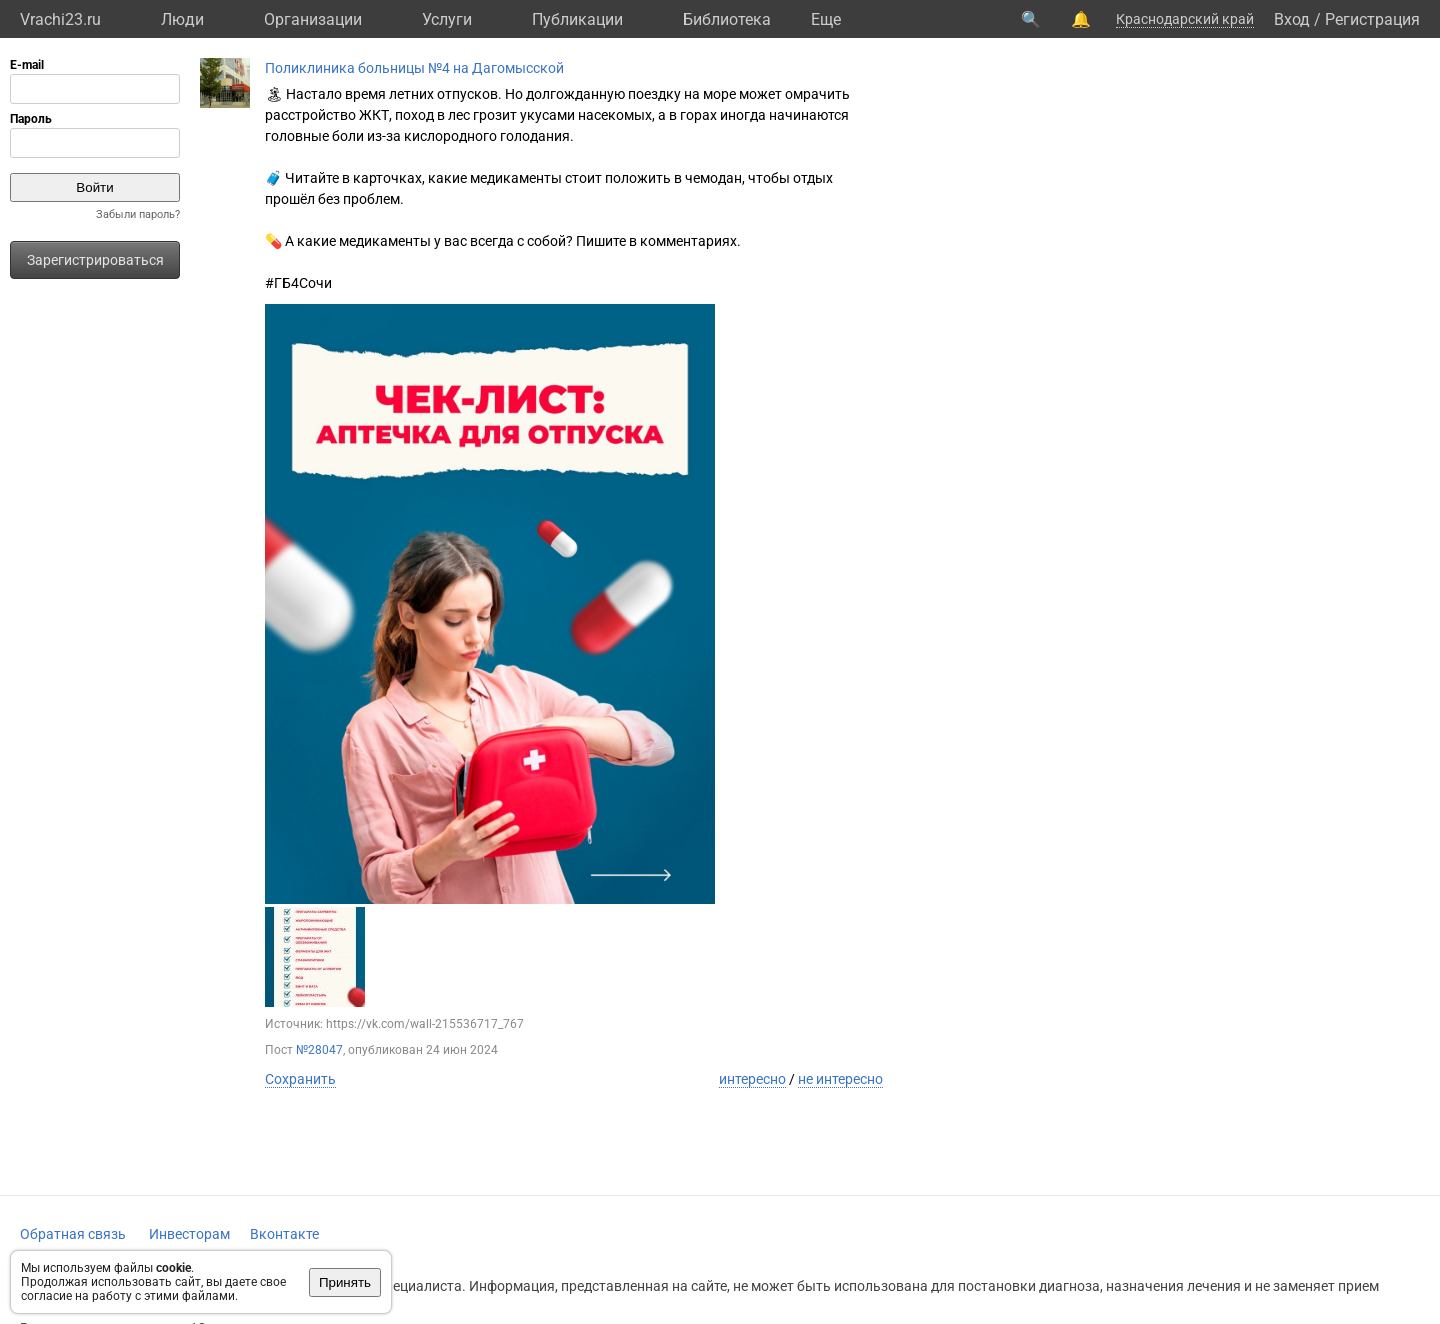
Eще (826, 19)
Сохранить (300, 1079)
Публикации (577, 19)
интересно (752, 1079)
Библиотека (727, 19)
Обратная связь (73, 1234)
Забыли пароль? (138, 214)
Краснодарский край (1185, 19)
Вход (1292, 19)
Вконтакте (284, 1234)
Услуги (447, 19)
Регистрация (1372, 19)
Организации (313, 19)
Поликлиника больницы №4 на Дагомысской (414, 68)
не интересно (840, 1079)
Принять (345, 1282)
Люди (182, 19)
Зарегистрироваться (95, 260)
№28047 (319, 1050)
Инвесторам (189, 1234)
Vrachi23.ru (60, 19)
